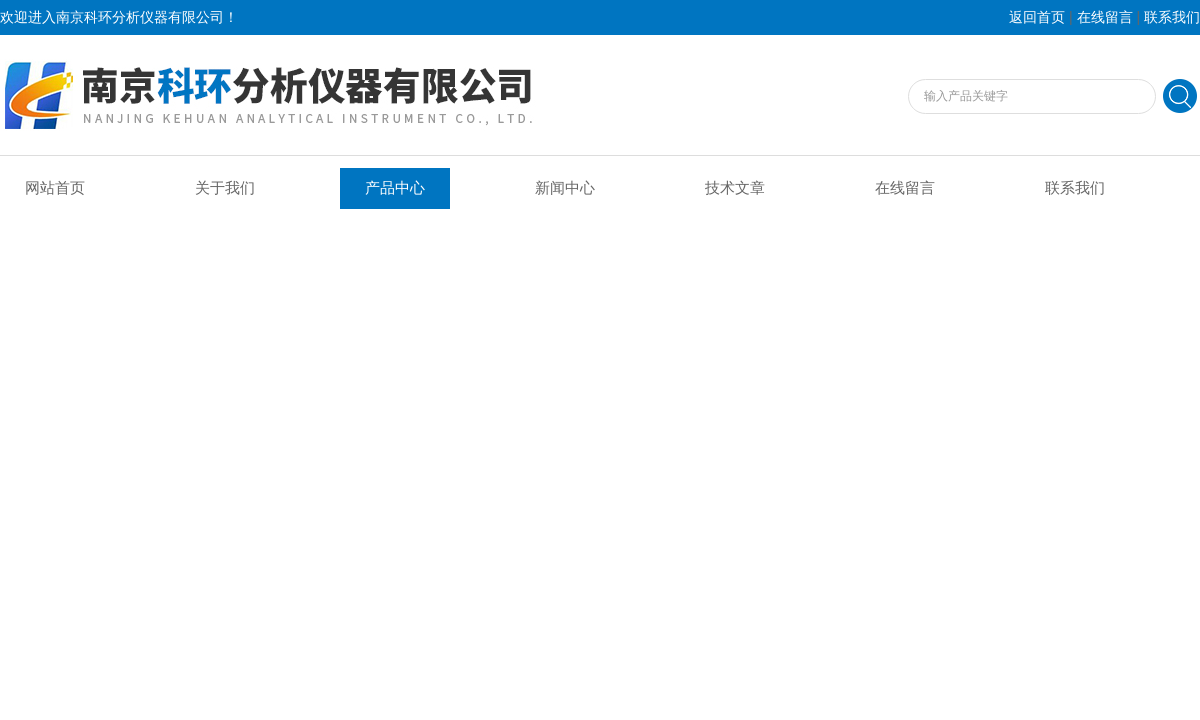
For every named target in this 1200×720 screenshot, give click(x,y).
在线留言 (1105, 17)
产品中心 (395, 188)
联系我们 (1172, 17)
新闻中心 (565, 188)
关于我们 (225, 188)
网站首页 (55, 188)
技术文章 (735, 188)
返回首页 (1037, 17)
